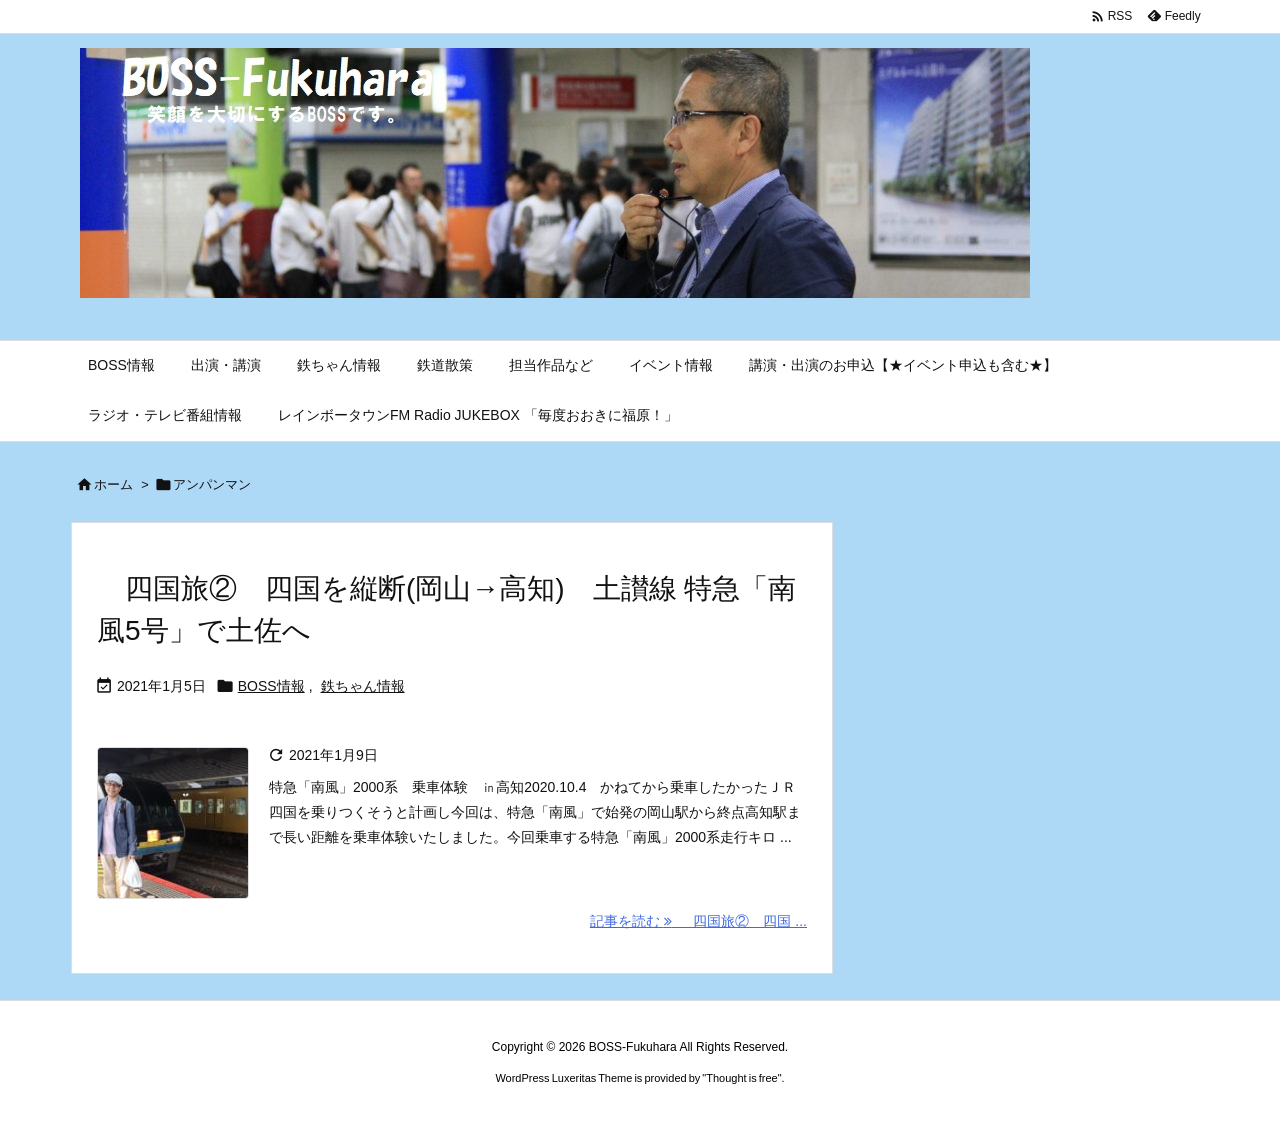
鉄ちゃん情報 (363, 686)
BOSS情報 (271, 686)
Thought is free (741, 1078)
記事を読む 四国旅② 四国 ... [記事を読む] (698, 921)
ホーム (113, 484)
